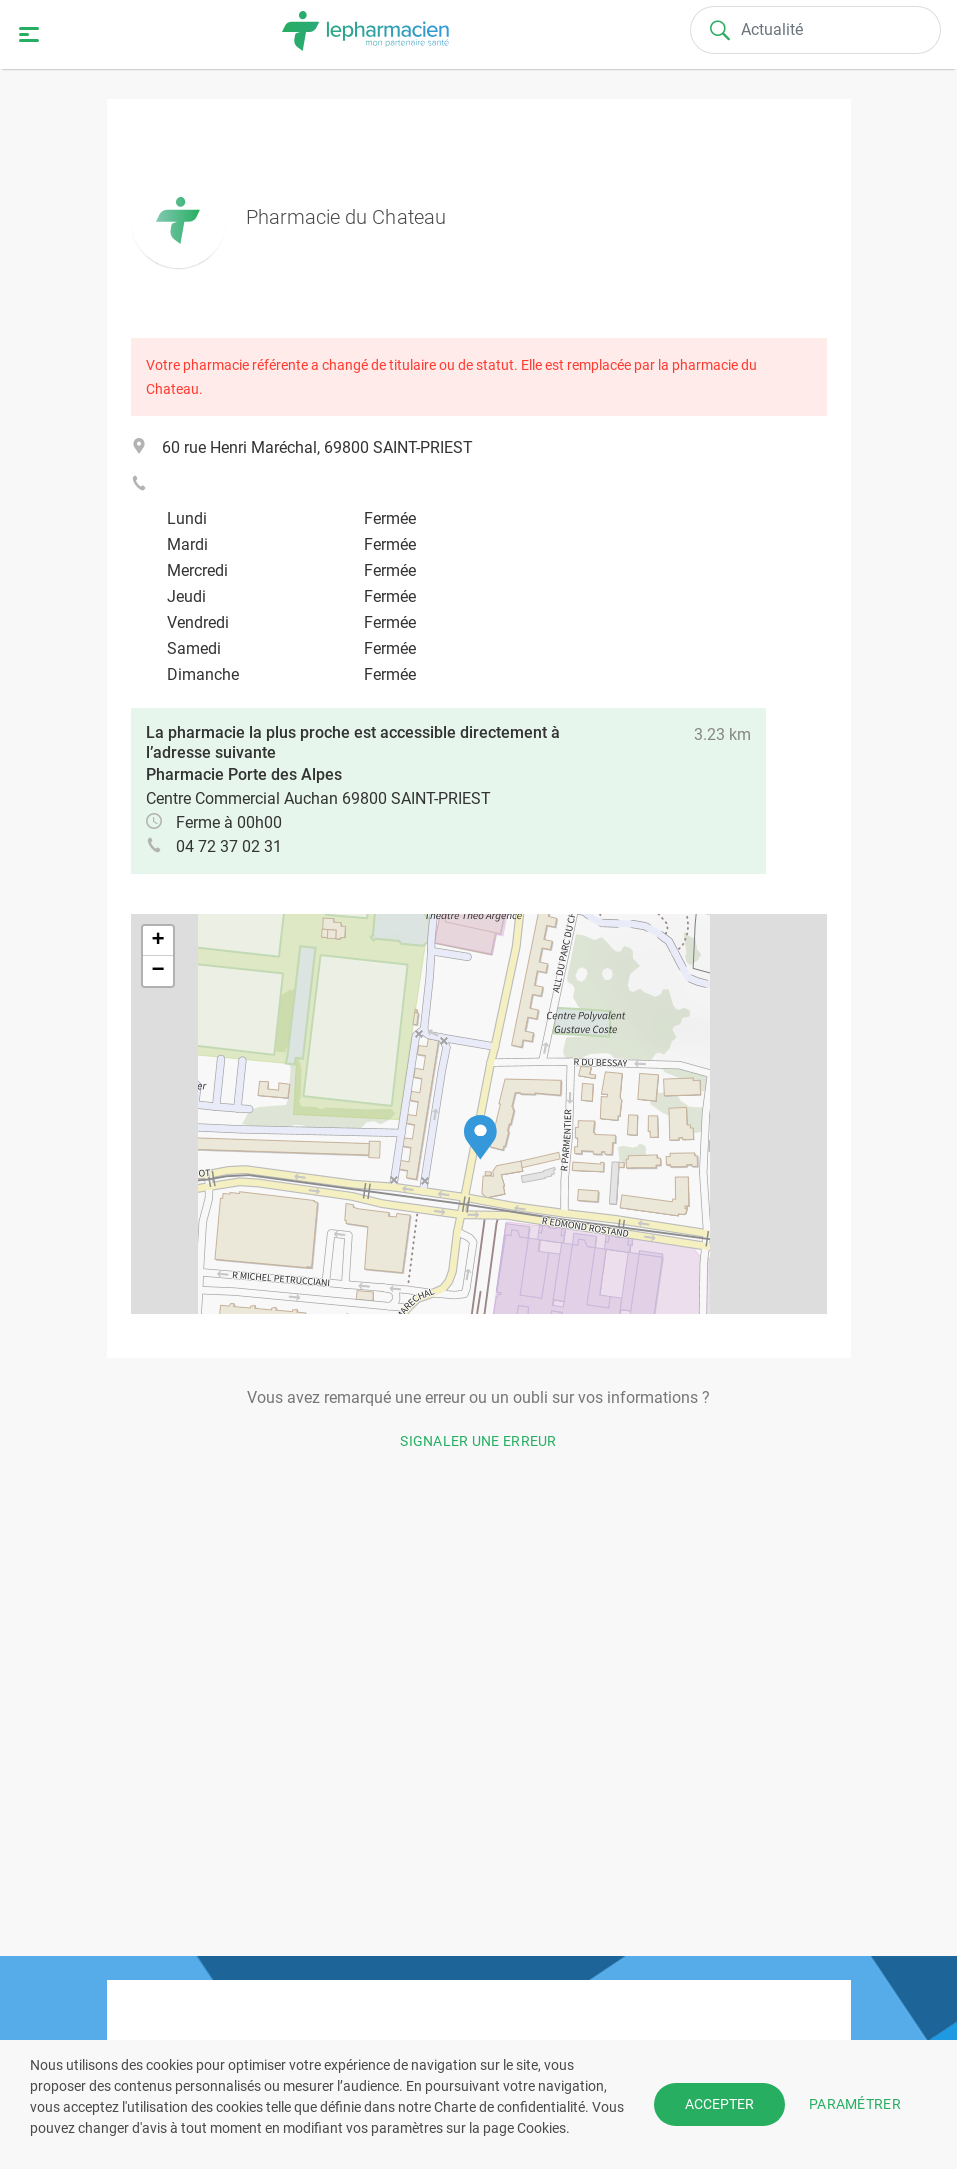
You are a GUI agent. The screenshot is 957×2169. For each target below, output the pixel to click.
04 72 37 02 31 (229, 846)
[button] (480, 1137)
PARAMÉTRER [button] (855, 2104)
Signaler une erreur (478, 1441)
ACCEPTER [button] (719, 2104)
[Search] (816, 30)
